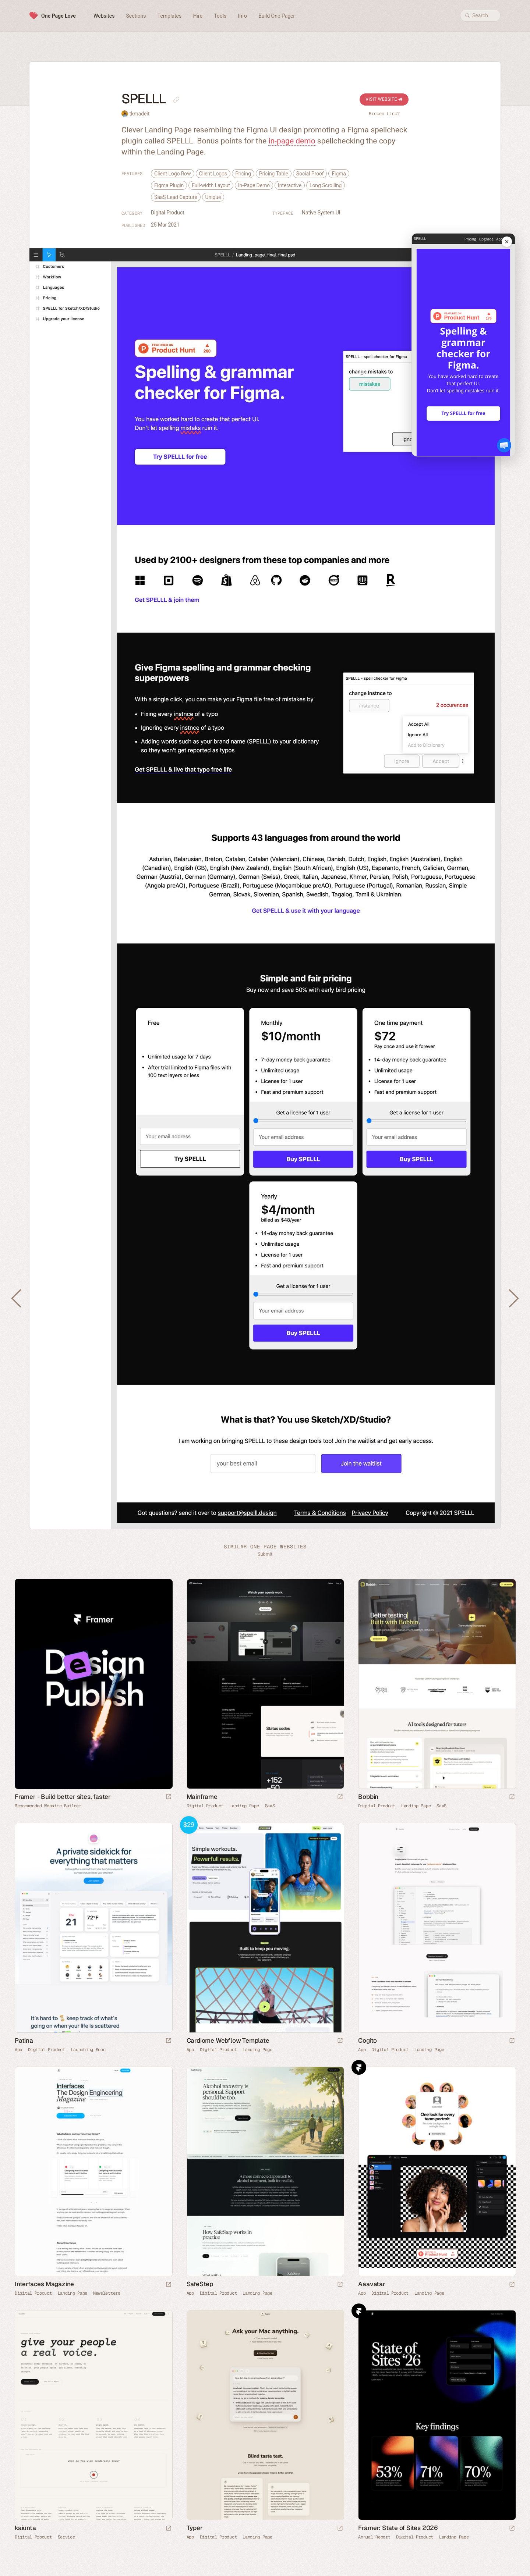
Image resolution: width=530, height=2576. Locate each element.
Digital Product (167, 213)
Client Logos (213, 174)
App (18, 2049)
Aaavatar (371, 2284)
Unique (213, 197)
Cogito (367, 2040)
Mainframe (202, 1797)
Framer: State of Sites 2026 (398, 2528)
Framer (358, 2067)
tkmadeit (139, 114)
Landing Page (244, 1806)
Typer (195, 2528)
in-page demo (291, 140)
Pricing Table (273, 174)
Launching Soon (88, 2049)
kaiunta (25, 2528)
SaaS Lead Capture (175, 197)
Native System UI (321, 213)
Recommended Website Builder (48, 1806)
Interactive (289, 185)
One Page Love (58, 16)
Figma (339, 174)
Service (66, 2537)
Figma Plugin (169, 185)
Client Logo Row (172, 174)
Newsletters (106, 2293)
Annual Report (374, 2537)
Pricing (243, 174)
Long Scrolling (326, 185)
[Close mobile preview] (507, 241)
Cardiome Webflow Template (228, 2040)
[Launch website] (340, 1797)
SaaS (270, 1806)
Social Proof (310, 174)
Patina (24, 2040)
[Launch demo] (340, 2041)
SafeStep (200, 2284)
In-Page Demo (254, 185)
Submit (265, 1554)
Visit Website (384, 99)
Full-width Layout (211, 185)
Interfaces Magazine (44, 2284)
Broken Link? (384, 114)
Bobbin (368, 1797)
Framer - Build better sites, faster (63, 1797)
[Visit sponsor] (168, 1797)
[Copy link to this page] (176, 100)
